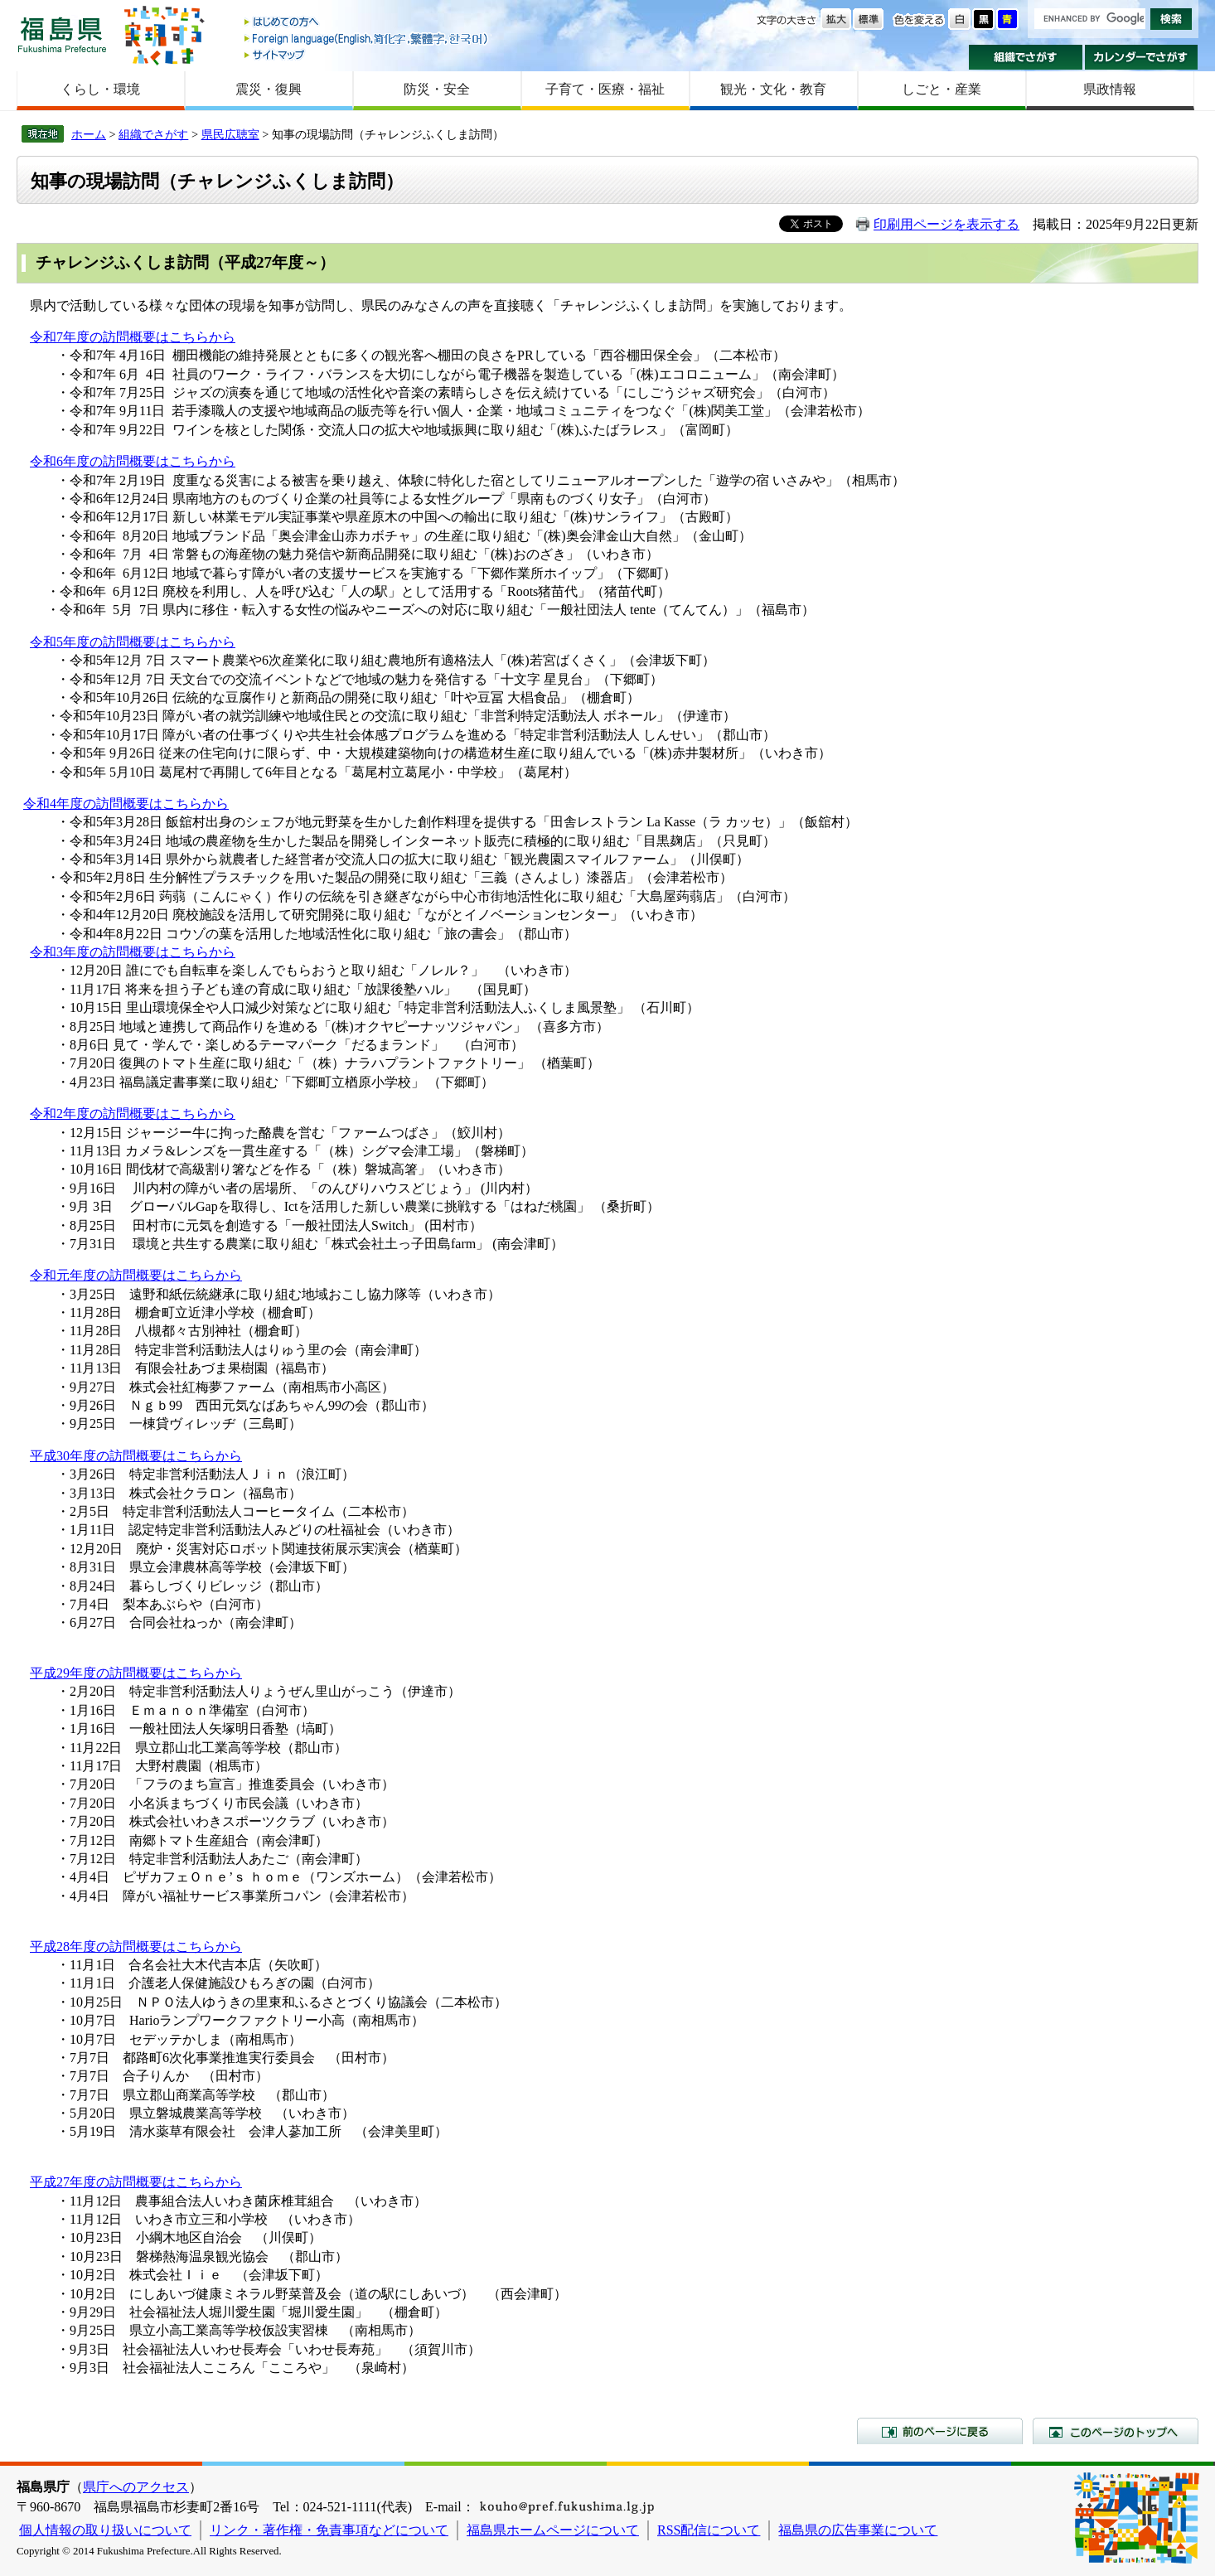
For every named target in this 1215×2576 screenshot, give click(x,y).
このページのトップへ (1115, 2431)
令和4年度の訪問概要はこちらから (126, 804)
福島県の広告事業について (857, 2530)
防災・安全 (437, 89)
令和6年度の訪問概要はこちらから (132, 461)
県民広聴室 (230, 134)
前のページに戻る (940, 2431)
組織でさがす (1025, 57)
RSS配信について (708, 2530)
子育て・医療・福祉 (605, 89)
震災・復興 (268, 89)
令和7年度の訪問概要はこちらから (132, 337)
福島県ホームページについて (553, 2530)
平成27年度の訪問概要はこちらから (136, 2182)
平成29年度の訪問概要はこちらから (136, 1673)
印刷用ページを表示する (946, 224)
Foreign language (367, 38)
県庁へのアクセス (136, 2487)
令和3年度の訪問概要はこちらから (132, 952)
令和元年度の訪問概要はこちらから (136, 1275)
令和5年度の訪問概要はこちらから (132, 642)
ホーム (88, 134)
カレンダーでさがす (1141, 57)
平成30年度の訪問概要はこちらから (136, 1456)
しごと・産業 (941, 89)
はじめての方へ (367, 23)
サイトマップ (367, 54)
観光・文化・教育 (773, 89)
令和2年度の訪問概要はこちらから (132, 1113)
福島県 (62, 34)
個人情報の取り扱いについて (105, 2530)
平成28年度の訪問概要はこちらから (136, 1946)
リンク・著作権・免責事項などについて (329, 2530)
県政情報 (1109, 89)
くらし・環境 (100, 89)
